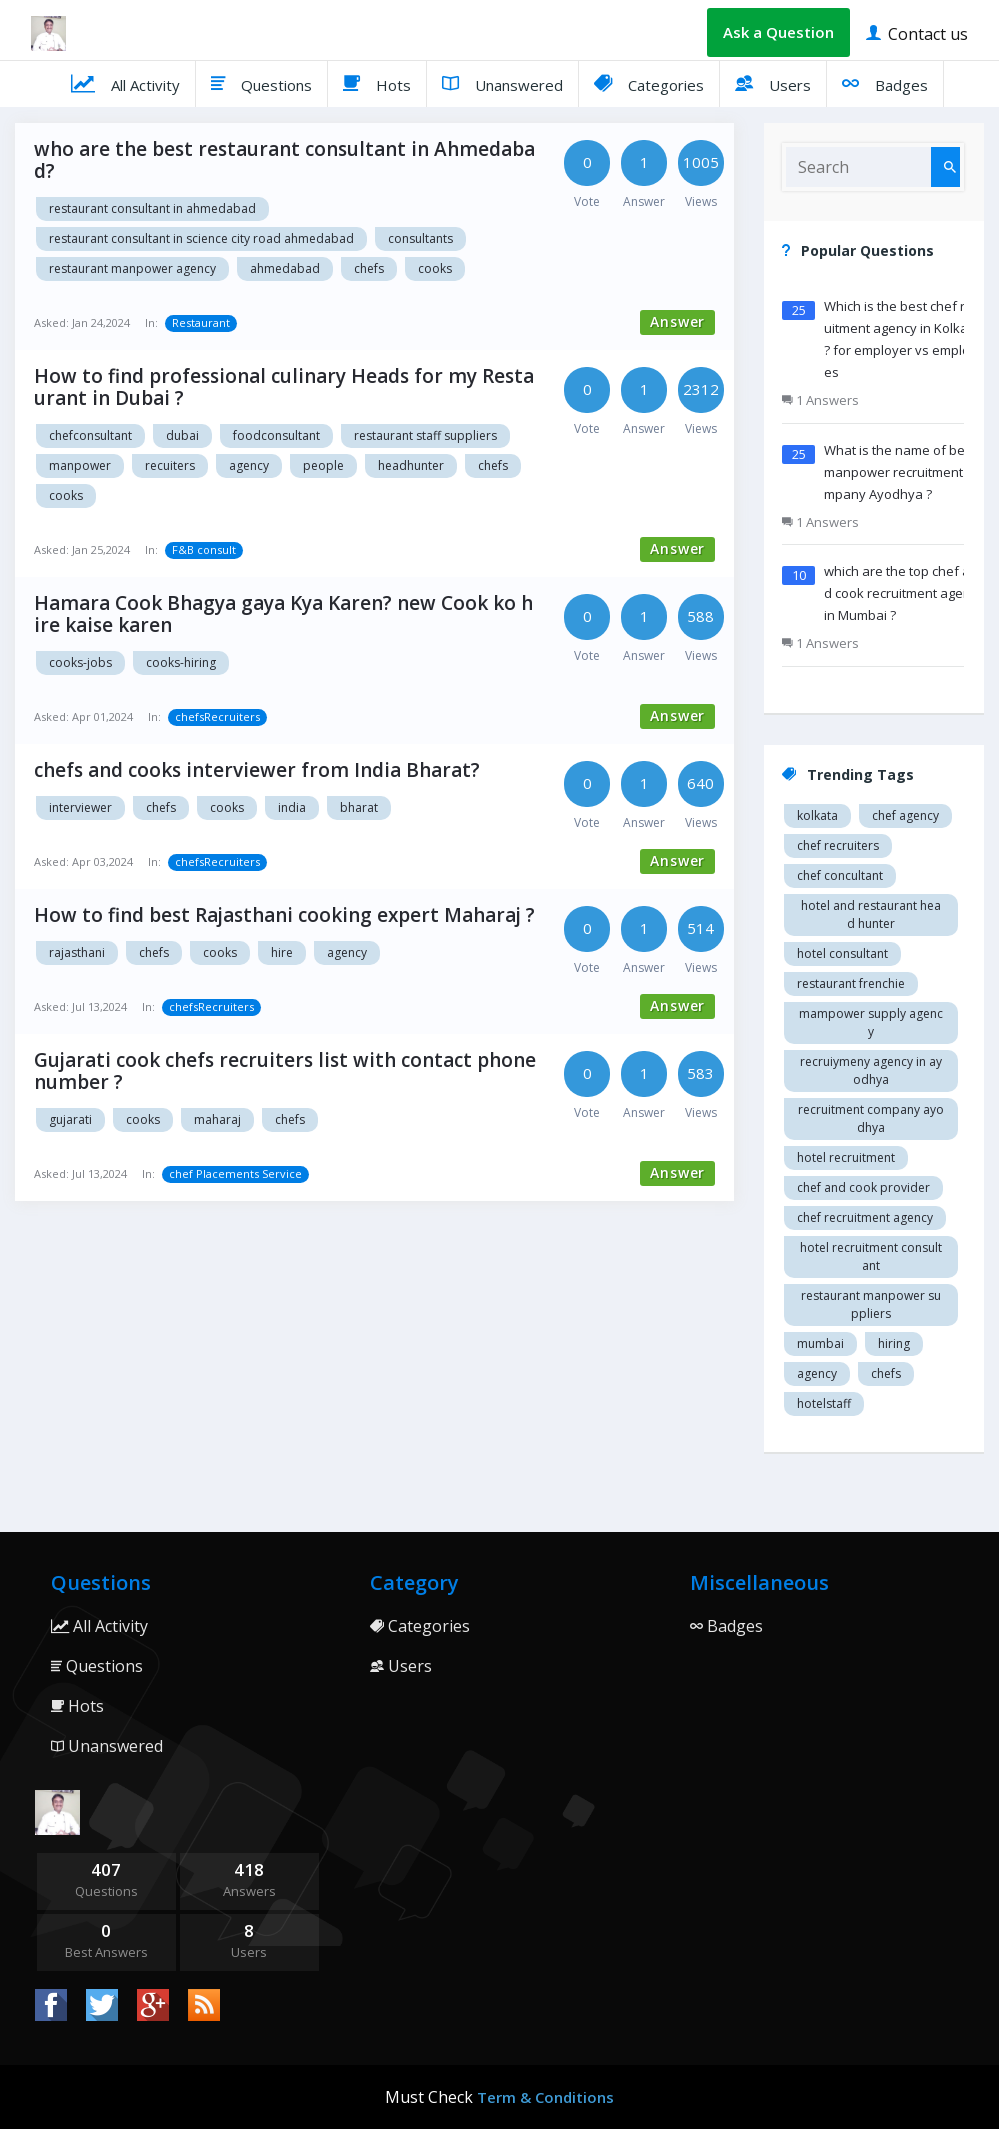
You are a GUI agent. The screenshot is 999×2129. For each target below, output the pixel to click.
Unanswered (502, 83)
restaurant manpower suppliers (871, 1304)
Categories (649, 83)
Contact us (917, 32)
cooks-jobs (80, 662)
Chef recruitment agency (865, 1217)
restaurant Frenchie (851, 983)
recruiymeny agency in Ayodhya (871, 1070)
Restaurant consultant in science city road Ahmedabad (201, 238)
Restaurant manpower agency (132, 268)
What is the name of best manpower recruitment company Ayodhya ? (902, 472)
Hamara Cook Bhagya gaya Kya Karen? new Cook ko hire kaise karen (283, 614)
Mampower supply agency (871, 1022)
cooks (435, 268)
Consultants (420, 238)
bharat (359, 807)
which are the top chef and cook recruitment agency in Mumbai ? (904, 593)
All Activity (125, 83)
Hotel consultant (842, 953)
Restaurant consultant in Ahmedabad (152, 208)
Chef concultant (840, 875)
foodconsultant (276, 435)
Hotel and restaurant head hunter (871, 914)
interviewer (80, 807)
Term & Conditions (545, 2097)
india (292, 807)
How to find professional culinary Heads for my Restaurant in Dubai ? (284, 387)
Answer (677, 321)
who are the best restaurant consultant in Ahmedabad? (284, 160)
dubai (182, 435)
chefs (369, 268)
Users (773, 83)
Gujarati (70, 1119)
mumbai (820, 1343)
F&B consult (204, 549)
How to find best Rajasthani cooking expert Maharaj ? (284, 915)
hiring (894, 1343)
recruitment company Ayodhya (871, 1118)
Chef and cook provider (863, 1187)
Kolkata (817, 815)
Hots (377, 83)
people (323, 465)
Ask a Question (778, 32)
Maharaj (217, 1119)
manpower (80, 465)
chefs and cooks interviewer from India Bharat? (257, 770)
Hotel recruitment (846, 1157)
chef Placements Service (235, 1173)
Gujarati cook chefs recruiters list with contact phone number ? (285, 1071)
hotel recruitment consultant (871, 1256)
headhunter (411, 465)
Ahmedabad (285, 268)
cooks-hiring (181, 662)
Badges (885, 83)
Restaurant (201, 322)
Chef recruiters (838, 845)
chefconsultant (90, 435)
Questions (261, 83)
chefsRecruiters (217, 716)
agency (249, 465)
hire (282, 952)
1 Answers (820, 400)
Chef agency (905, 815)
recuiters (170, 465)
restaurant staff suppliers (425, 435)
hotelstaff (824, 1403)
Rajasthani (77, 952)
